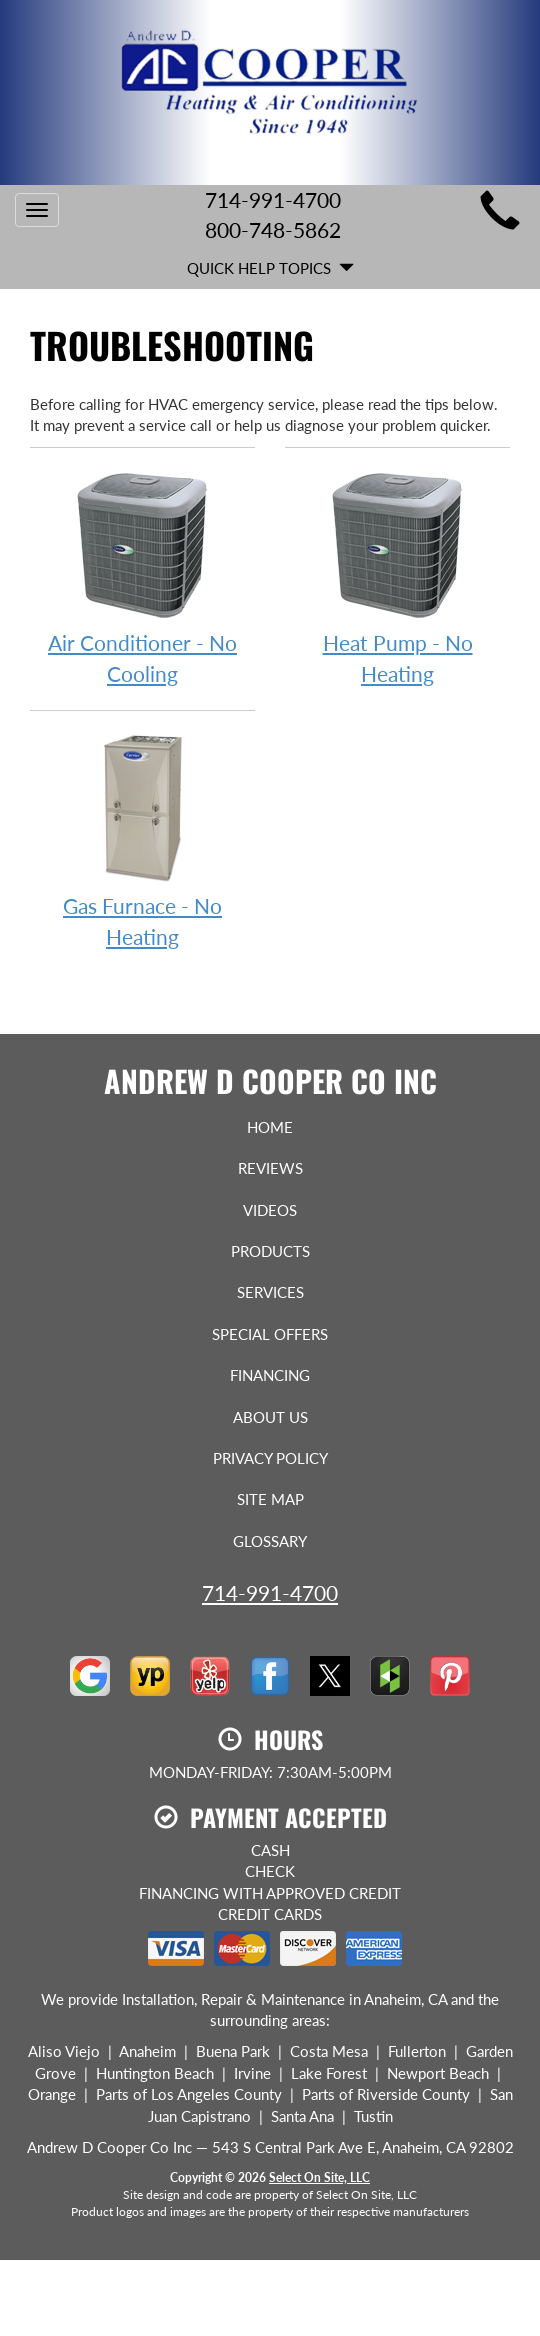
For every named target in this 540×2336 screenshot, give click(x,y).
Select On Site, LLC (319, 2177)
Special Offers (270, 1334)
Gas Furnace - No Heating (142, 840)
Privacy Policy (270, 1458)
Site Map (270, 1499)
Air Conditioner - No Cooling (142, 577)
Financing (270, 1375)
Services (270, 1292)
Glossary (270, 1541)
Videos (270, 1210)
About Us (270, 1417)
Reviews (270, 1168)
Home (270, 1127)
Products (270, 1251)
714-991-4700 (270, 1592)
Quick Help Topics (270, 268)
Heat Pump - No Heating (397, 577)
